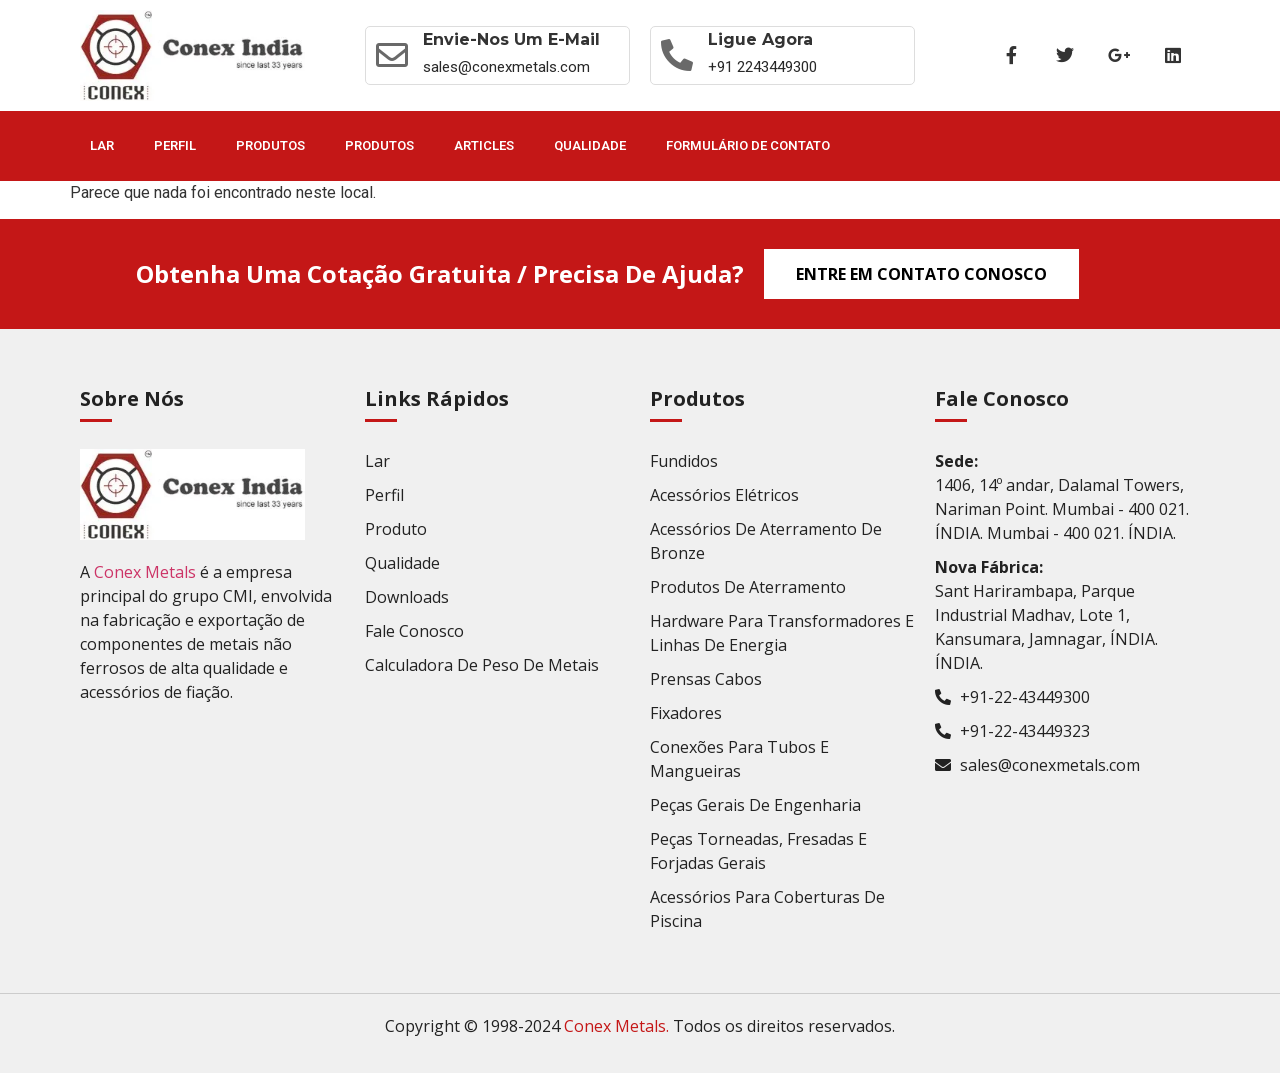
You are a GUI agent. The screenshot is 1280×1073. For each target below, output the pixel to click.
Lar (102, 145)
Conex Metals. (616, 1026)
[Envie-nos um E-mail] (392, 55)
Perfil (175, 145)
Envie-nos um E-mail (511, 39)
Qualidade (590, 145)
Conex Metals (145, 572)
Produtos (270, 145)
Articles (484, 145)
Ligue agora (760, 39)
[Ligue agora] (677, 55)
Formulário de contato (748, 145)
